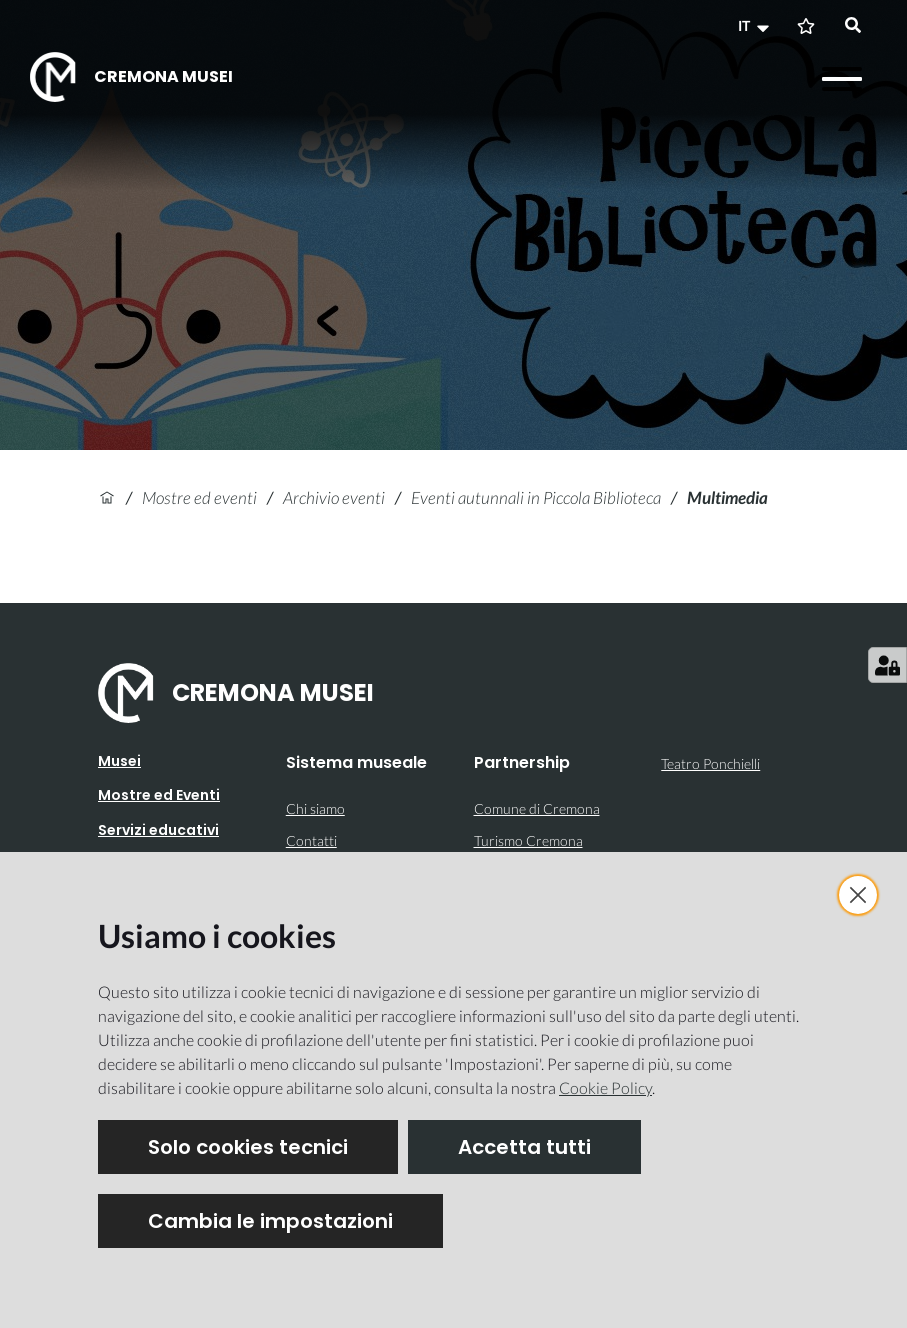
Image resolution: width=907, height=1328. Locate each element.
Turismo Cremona (528, 840)
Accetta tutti (524, 1147)
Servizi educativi (158, 830)
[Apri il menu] (842, 79)
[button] (756, 26)
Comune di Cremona (537, 808)
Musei (119, 761)
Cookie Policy (605, 1087)
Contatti (311, 840)
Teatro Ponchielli (710, 763)
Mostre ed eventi (199, 497)
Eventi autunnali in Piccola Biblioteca (536, 497)
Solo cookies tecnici (248, 1147)
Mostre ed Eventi (159, 795)
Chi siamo (315, 808)
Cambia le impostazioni (270, 1221)
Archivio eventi (334, 497)
